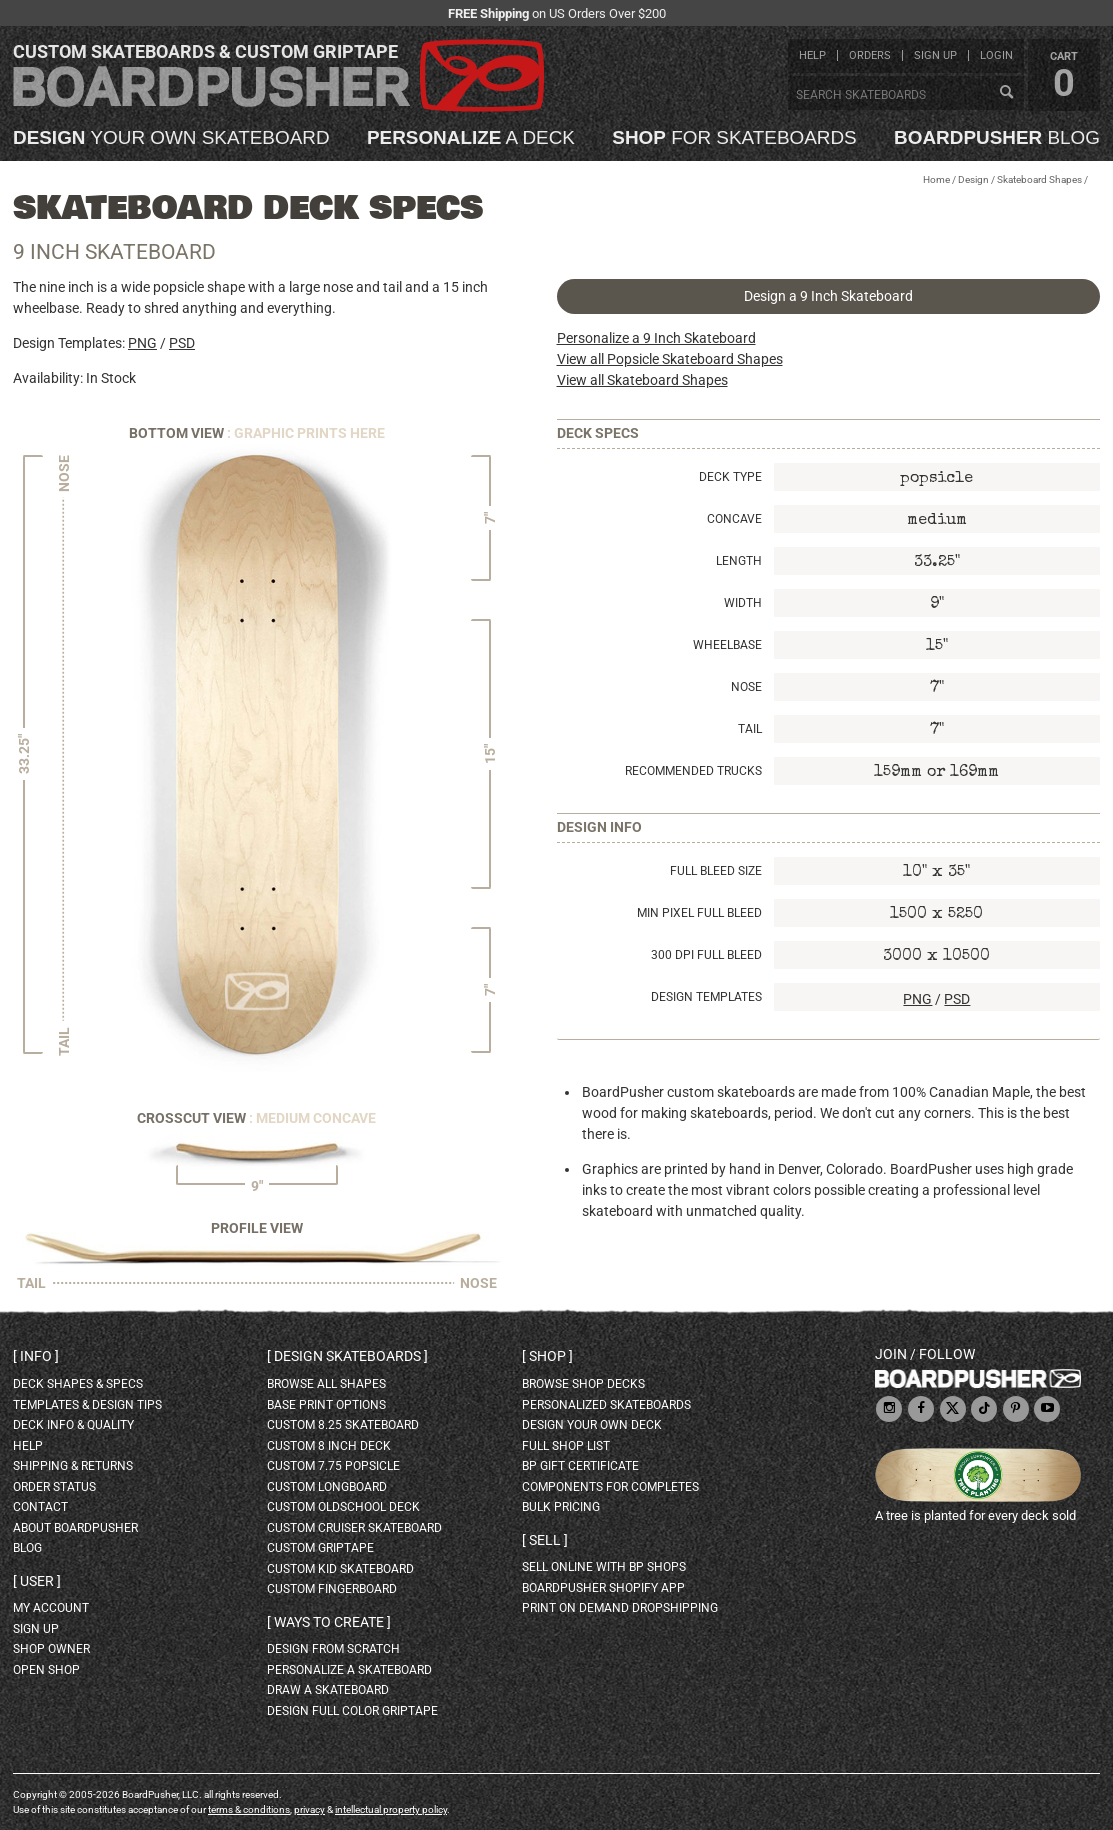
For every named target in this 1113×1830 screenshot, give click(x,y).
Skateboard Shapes (1039, 179)
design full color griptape (352, 1711)
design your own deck (592, 1425)
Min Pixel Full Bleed (699, 913)
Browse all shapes (326, 1384)
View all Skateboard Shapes (642, 380)
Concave (734, 519)
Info (36, 1356)
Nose (746, 687)
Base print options (326, 1405)
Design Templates (706, 997)
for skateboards (734, 138)
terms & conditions (249, 1809)
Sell (545, 1540)
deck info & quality (73, 1425)
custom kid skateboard (340, 1569)
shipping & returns (73, 1466)
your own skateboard (171, 138)
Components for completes (610, 1487)
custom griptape (320, 1548)
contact (40, 1507)
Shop (547, 1356)
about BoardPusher (75, 1528)
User (37, 1581)
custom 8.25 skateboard (343, 1425)
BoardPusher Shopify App (603, 1588)
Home (936, 179)
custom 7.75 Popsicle (333, 1466)
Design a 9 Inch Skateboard (828, 296)
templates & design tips (87, 1405)
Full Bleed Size (716, 871)
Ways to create (329, 1622)
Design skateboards (347, 1356)
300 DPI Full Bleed (706, 955)
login (996, 55)
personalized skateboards (606, 1405)
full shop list (566, 1446)
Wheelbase (727, 645)
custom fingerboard (332, 1589)
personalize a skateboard (349, 1670)
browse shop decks (583, 1384)
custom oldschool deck (343, 1507)
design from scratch (333, 1649)
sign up (935, 55)
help (812, 55)
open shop (46, 1670)
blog (997, 138)
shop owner (51, 1649)
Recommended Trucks (693, 771)
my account (51, 1608)
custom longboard (327, 1487)
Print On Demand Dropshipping (620, 1608)
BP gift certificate (580, 1466)
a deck (471, 138)
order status (54, 1487)
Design (973, 179)
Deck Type (730, 477)
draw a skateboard (328, 1690)
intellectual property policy (391, 1809)
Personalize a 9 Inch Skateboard (656, 338)
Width (743, 603)
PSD (182, 343)
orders (870, 55)
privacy (309, 1809)
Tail (750, 729)
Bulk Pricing (561, 1507)
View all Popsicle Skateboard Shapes (670, 359)
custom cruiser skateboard (354, 1528)
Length (739, 561)
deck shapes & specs (78, 1384)
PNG (142, 343)
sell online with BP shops (604, 1567)
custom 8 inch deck (329, 1446)
